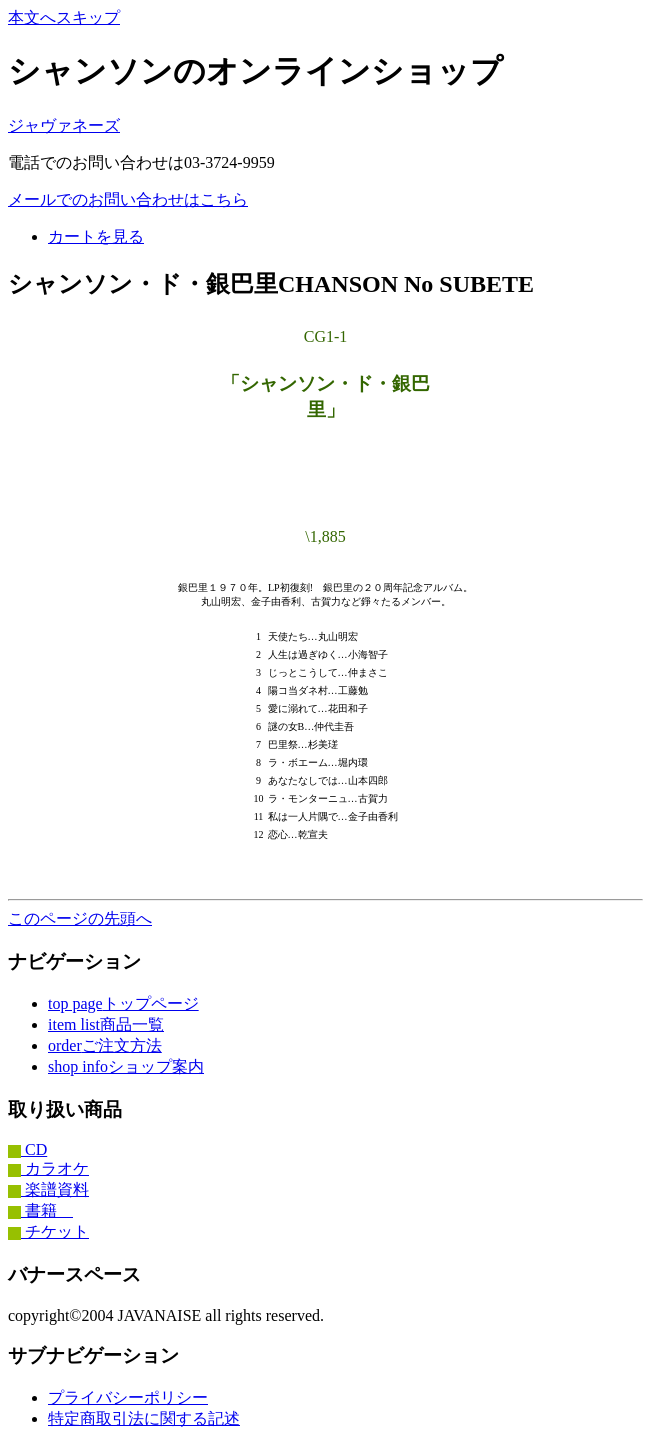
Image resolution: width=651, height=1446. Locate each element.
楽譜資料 (48, 1189)
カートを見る (96, 236)
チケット (48, 1231)
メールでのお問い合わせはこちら (128, 199)
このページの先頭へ (80, 918)
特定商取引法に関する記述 (144, 1418)
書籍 (40, 1210)
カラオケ (48, 1168)
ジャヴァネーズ (64, 125)
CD (27, 1149)
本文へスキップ (64, 17)
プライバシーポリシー (128, 1397)
